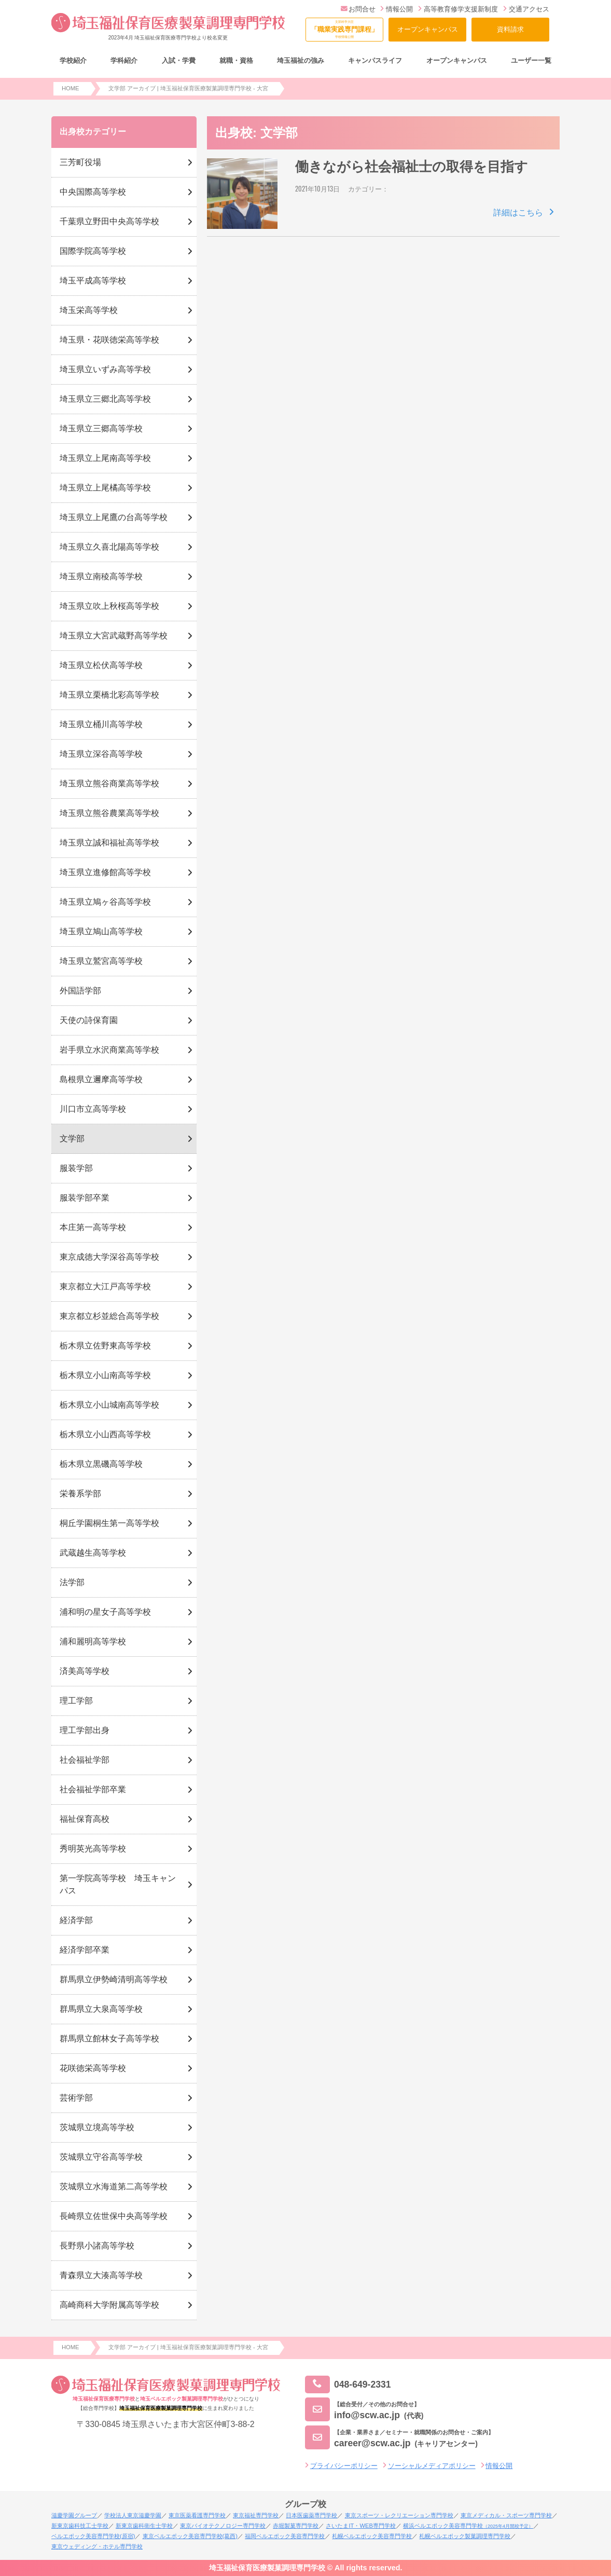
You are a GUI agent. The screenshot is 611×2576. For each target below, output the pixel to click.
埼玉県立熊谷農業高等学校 (109, 813)
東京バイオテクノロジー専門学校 (223, 2526)
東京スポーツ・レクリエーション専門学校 (399, 2515)
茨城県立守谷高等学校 (101, 2156)
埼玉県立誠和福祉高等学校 (109, 842)
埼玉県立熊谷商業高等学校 (109, 783)
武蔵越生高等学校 (93, 1552)
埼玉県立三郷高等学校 (101, 428)
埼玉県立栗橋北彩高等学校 (109, 694)
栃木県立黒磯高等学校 (101, 1464)
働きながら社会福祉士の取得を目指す (411, 166)
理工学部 (76, 1700)
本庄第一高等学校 (93, 1227)
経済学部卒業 (84, 1949)
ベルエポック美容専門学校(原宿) (93, 2536)
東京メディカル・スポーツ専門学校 (506, 2515)
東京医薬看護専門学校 (197, 2515)
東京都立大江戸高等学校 (105, 1286)
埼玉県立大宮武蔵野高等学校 (114, 635)
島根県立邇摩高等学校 (101, 1079)
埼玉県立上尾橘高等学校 (105, 487)
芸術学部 (76, 2097)
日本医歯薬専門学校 (311, 2515)
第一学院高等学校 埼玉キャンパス (118, 1884)
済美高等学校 (84, 1671)
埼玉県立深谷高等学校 (101, 753)
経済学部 (76, 1920)
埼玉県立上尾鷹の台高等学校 (114, 517)
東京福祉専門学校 (256, 2515)
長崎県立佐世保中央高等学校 (114, 2216)
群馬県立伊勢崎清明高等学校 (114, 1979)
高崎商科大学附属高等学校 (109, 2304)
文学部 (72, 1138)
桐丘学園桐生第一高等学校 (109, 1523)
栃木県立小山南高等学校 (105, 1375)
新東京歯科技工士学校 (79, 2526)
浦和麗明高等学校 (93, 1641)
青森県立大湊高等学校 (101, 2275)
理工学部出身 (84, 1730)
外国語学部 (80, 990)
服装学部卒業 (84, 1197)
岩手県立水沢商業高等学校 (109, 1049)
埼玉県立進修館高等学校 (105, 872)
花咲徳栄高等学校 (93, 2068)
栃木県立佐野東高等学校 (105, 1345)
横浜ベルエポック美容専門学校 (468, 2526)
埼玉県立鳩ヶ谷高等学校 (105, 901)
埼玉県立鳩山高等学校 (101, 931)
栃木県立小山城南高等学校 (109, 1404)
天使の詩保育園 (89, 1020)
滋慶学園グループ (74, 2515)
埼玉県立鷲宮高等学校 (101, 961)
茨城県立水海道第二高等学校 (114, 2186)
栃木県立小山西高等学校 (105, 1434)
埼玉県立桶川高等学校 (101, 724)
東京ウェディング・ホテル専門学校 (97, 2546)
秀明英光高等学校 (93, 1848)
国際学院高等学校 (93, 251)
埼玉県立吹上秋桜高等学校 (109, 606)
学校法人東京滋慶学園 (132, 2515)
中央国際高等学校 (93, 191)
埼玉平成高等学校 (93, 280)
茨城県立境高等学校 (97, 2127)
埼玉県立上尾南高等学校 (105, 458)
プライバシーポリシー (344, 2466)
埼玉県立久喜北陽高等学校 (109, 546)
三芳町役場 (80, 162)
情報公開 (396, 9)
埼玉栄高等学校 (89, 310)
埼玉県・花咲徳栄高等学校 (109, 339)
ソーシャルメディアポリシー (432, 2466)
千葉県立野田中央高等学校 (109, 221)
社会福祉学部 (84, 1759)
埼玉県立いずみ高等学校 (105, 369)
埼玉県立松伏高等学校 (101, 665)
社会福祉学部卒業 (93, 1789)
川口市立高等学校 (93, 1109)
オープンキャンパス (427, 29)
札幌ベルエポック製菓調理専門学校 (464, 2536)
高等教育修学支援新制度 (458, 9)
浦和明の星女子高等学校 (105, 1611)
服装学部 (76, 1168)
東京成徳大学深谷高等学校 (109, 1256)
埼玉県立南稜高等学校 (101, 576)
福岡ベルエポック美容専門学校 (285, 2536)
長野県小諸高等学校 (97, 2245)
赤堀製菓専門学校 (295, 2526)
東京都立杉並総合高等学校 (109, 1316)
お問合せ (358, 9)
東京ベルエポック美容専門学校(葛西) (190, 2536)
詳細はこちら (518, 212)
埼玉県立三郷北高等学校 (105, 398)
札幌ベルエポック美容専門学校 (372, 2536)
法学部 (72, 1582)
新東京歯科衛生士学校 (144, 2526)
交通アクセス (526, 9)
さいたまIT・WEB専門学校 (360, 2526)
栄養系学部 (80, 1493)
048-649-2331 (348, 2385)
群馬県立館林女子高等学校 (109, 2038)
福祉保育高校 (84, 1819)
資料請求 (510, 29)
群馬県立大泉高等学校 (101, 2009)
